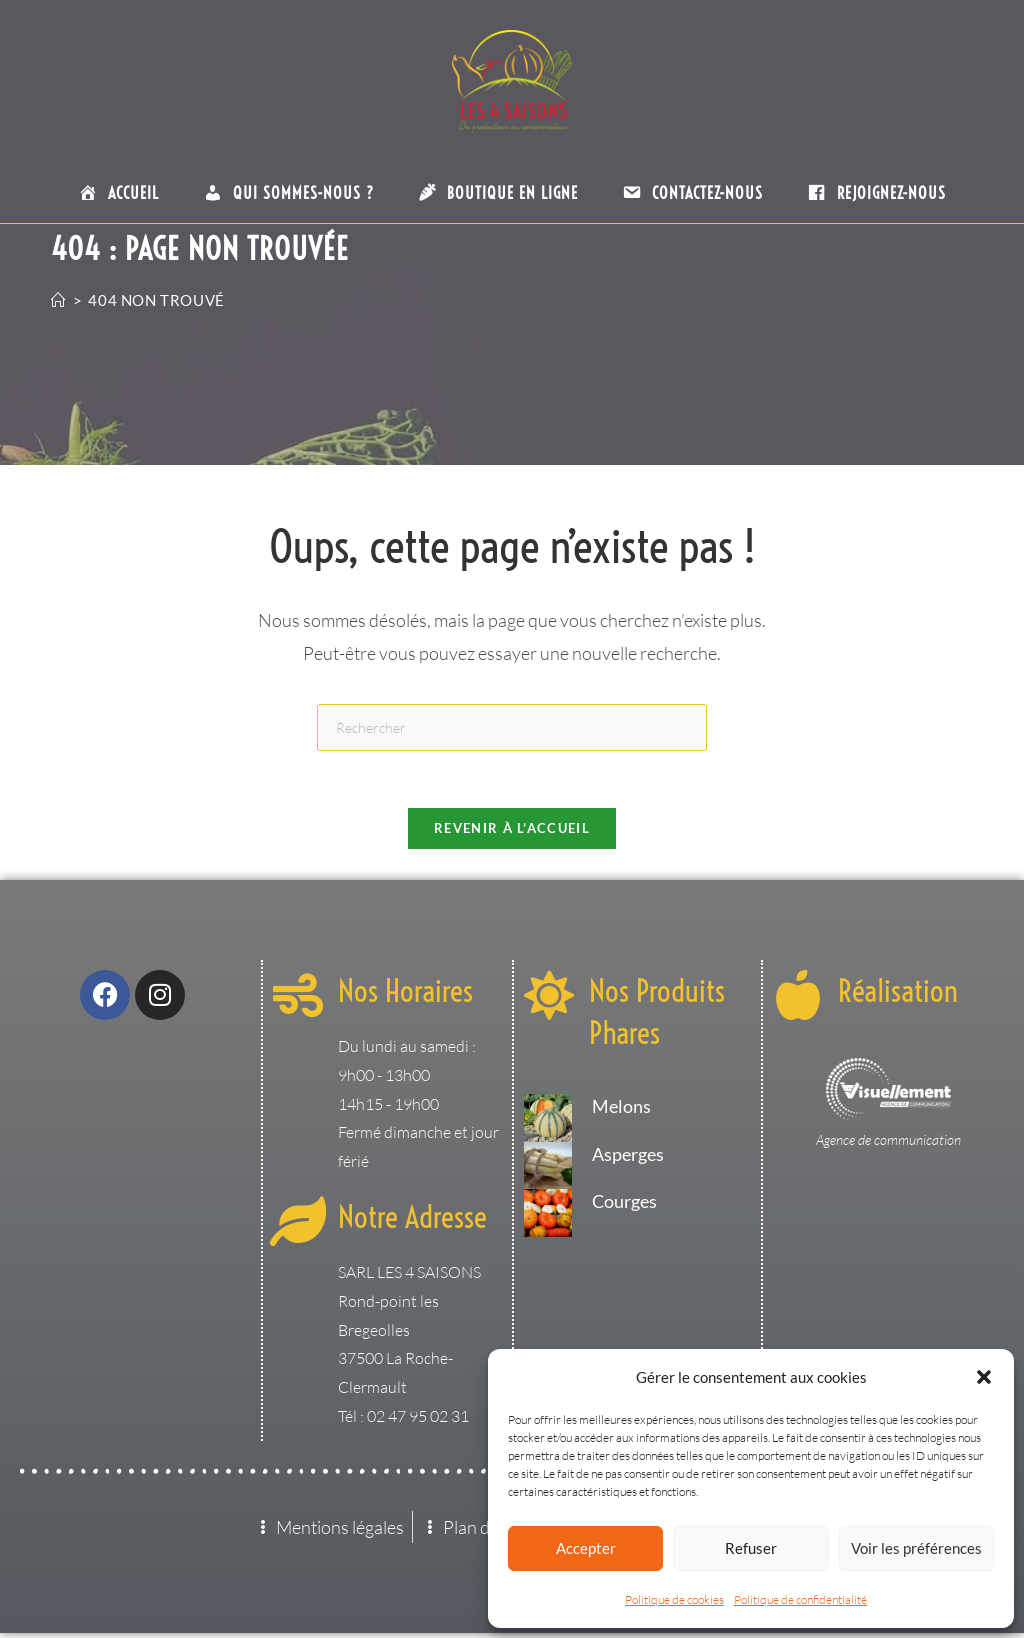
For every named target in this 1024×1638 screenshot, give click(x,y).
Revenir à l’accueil (512, 832)
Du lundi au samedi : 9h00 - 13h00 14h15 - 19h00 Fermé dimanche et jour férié (418, 1107)
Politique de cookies (674, 1599)
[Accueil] (59, 300)
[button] (984, 1377)
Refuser (751, 1548)
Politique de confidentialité (800, 1599)
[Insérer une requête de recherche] (512, 727)
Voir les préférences (916, 1548)
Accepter (586, 1548)
